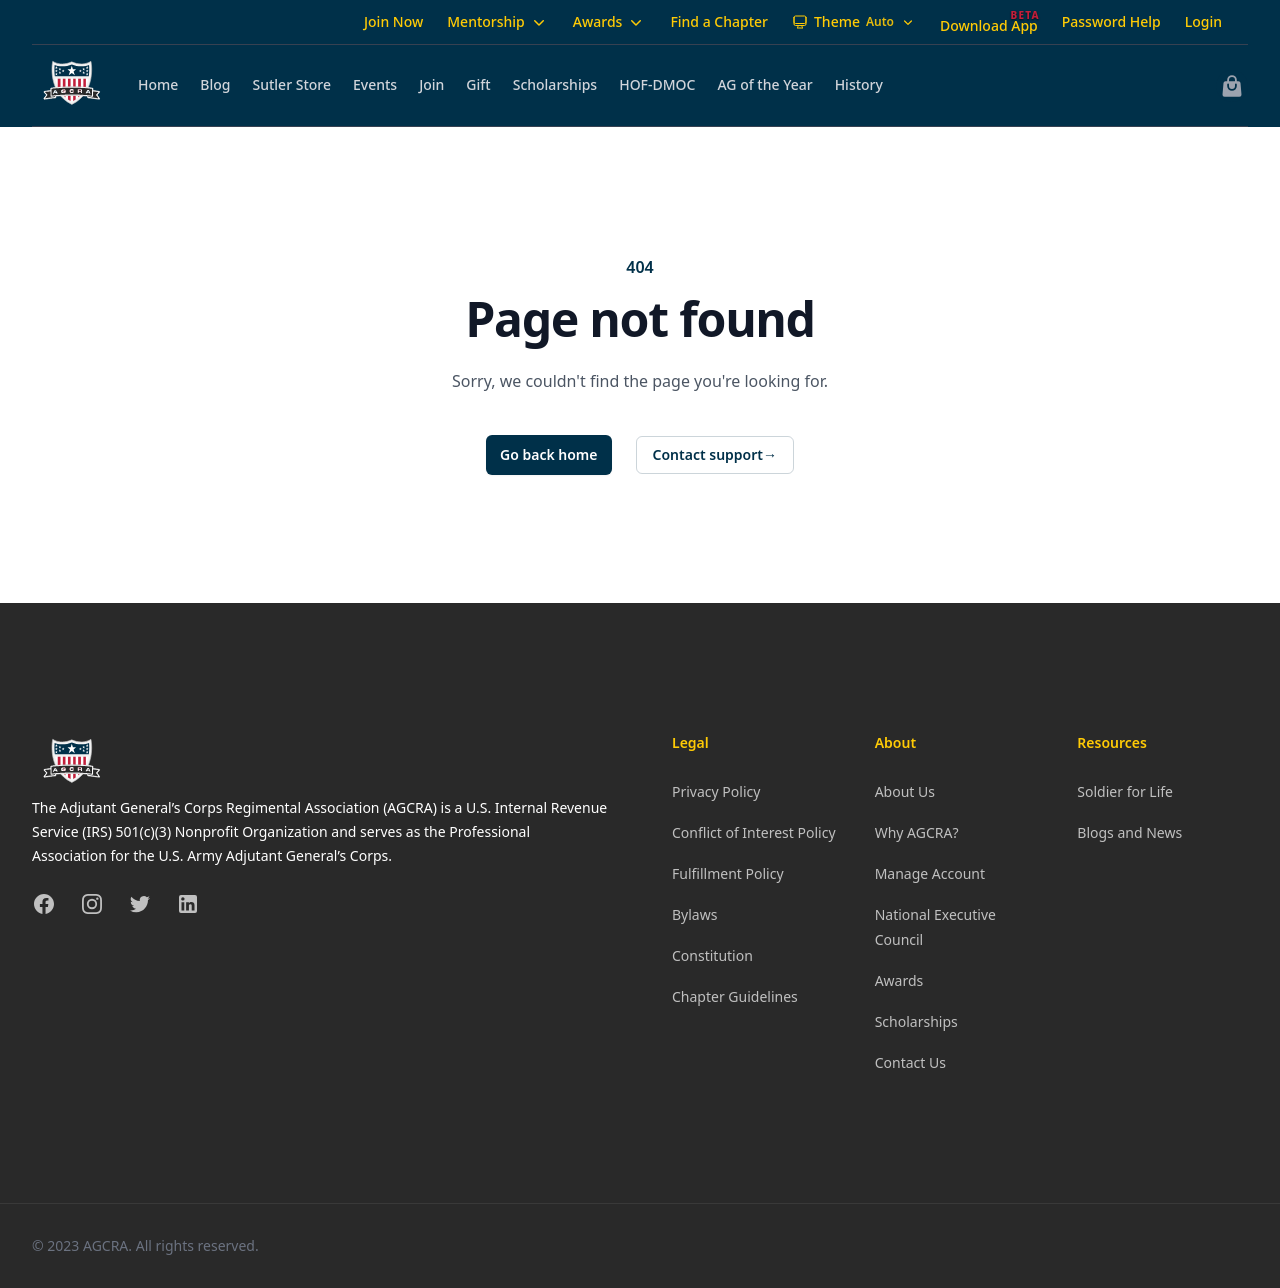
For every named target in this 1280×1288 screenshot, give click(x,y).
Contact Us (910, 1062)
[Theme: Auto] (854, 22)
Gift (478, 84)
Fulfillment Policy (728, 873)
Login (1203, 21)
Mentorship (498, 22)
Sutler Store (292, 84)
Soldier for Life (1125, 791)
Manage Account (930, 873)
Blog (215, 84)
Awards (610, 22)
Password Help (1111, 21)
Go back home (549, 454)
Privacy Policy (716, 791)
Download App (989, 25)
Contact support (715, 455)
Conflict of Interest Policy (754, 832)
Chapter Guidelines (735, 996)
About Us (905, 791)
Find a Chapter (719, 21)
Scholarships (555, 84)
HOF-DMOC (657, 84)
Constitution (712, 955)
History (859, 84)
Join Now (393, 21)
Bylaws (694, 914)
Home (158, 84)
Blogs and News (1129, 832)
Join (431, 84)
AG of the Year (764, 84)
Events (375, 84)
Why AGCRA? (917, 832)
